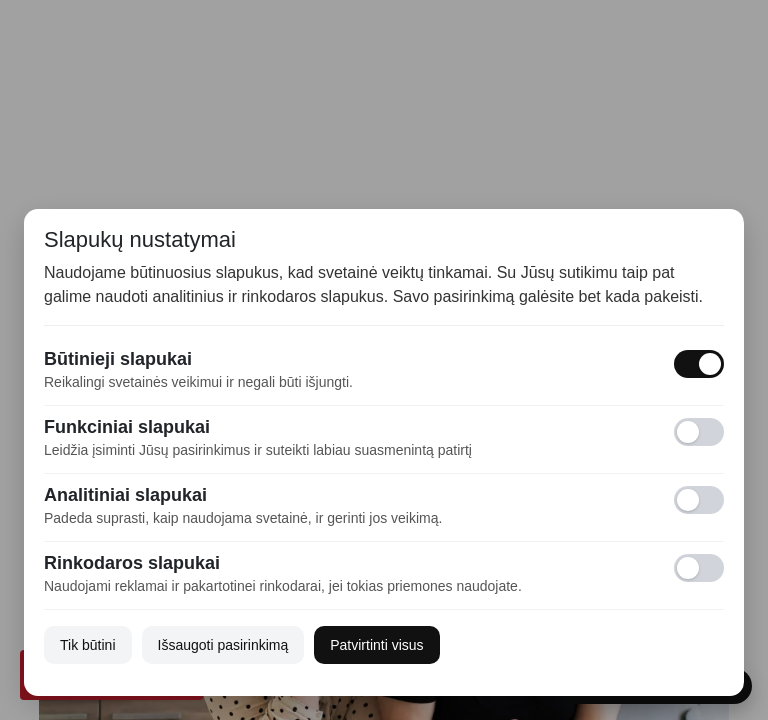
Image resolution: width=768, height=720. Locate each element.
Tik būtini (88, 645)
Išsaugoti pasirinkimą (223, 645)
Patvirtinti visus (376, 645)
